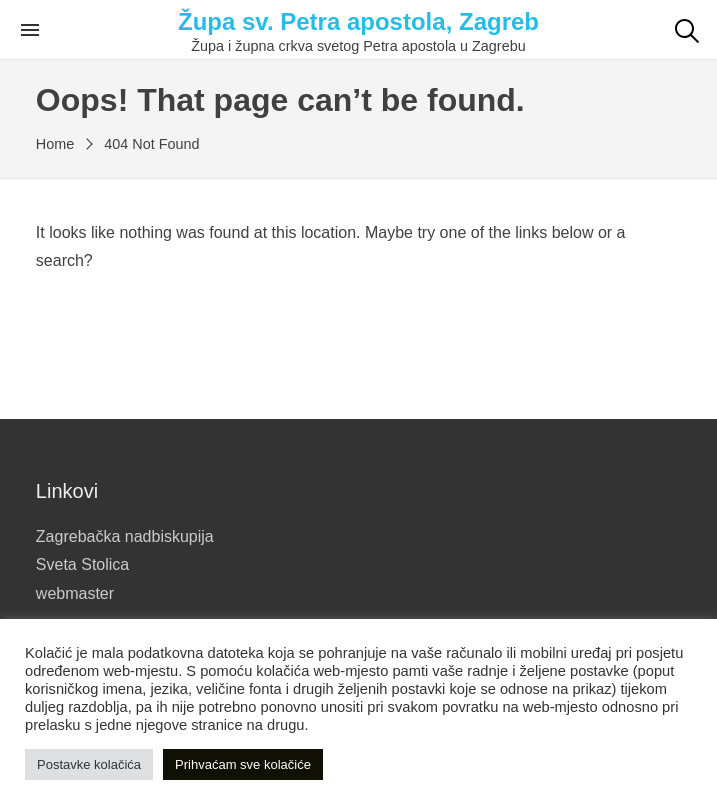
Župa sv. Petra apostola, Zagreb (358, 21)
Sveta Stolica (82, 564)
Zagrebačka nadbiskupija (125, 536)
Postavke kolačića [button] (89, 764)
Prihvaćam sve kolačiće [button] (243, 764)
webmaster (75, 593)
